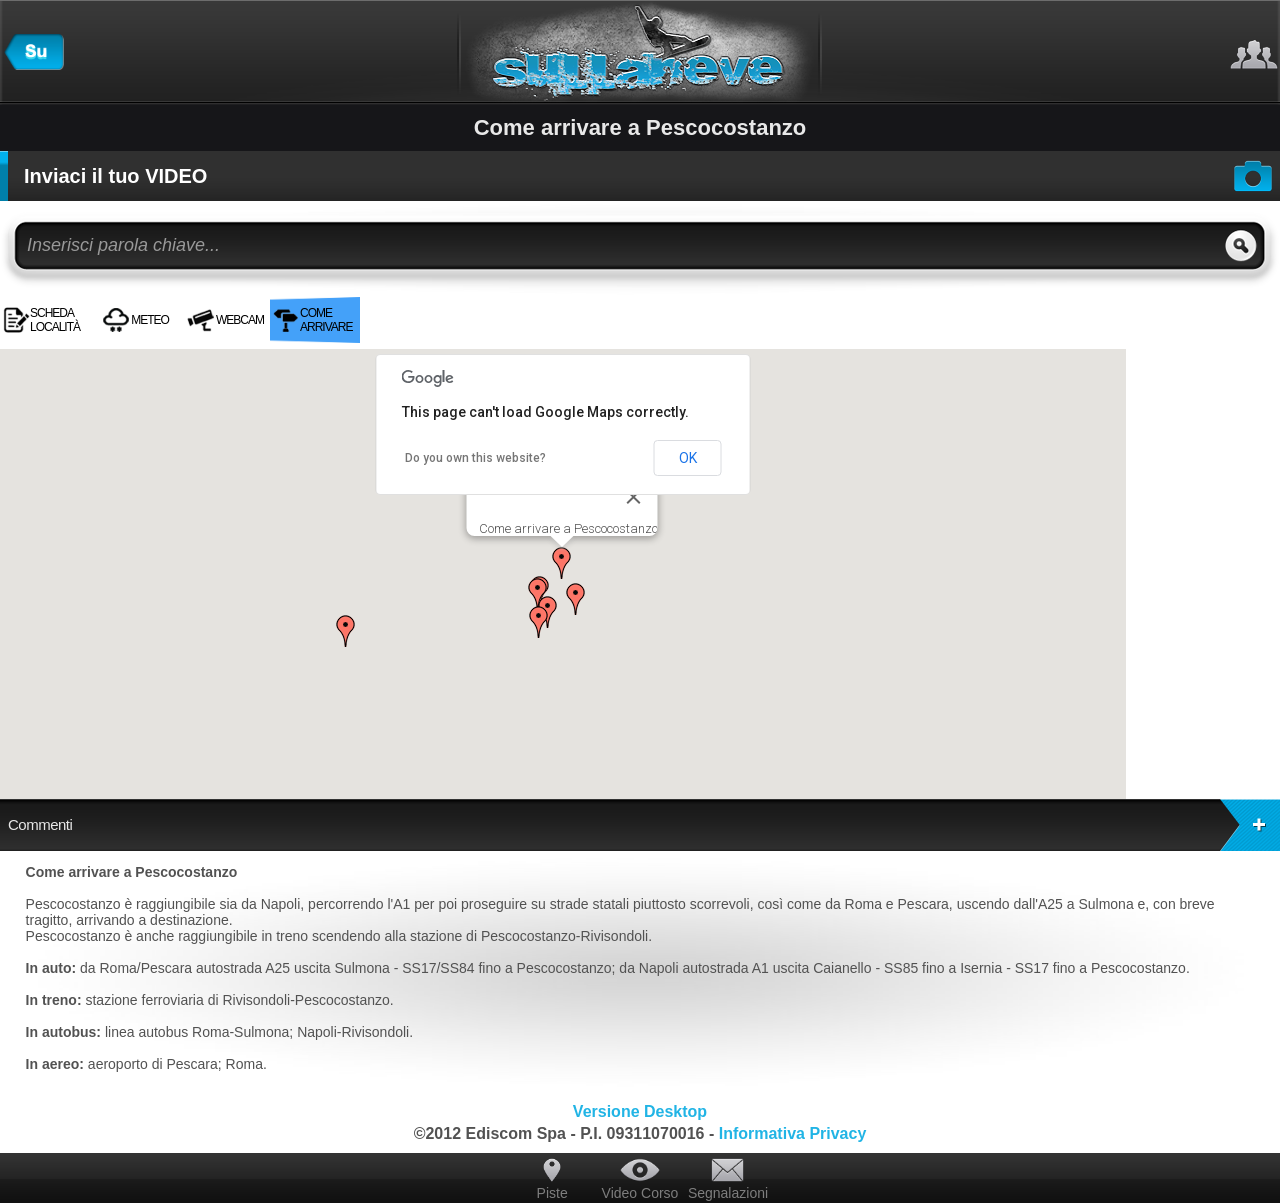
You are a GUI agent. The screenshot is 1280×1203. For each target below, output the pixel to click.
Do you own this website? (475, 458)
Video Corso (640, 1193)
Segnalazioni (728, 1193)
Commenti (644, 825)
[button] (562, 563)
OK (688, 458)
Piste (552, 1193)
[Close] (634, 497)
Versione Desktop (640, 1111)
